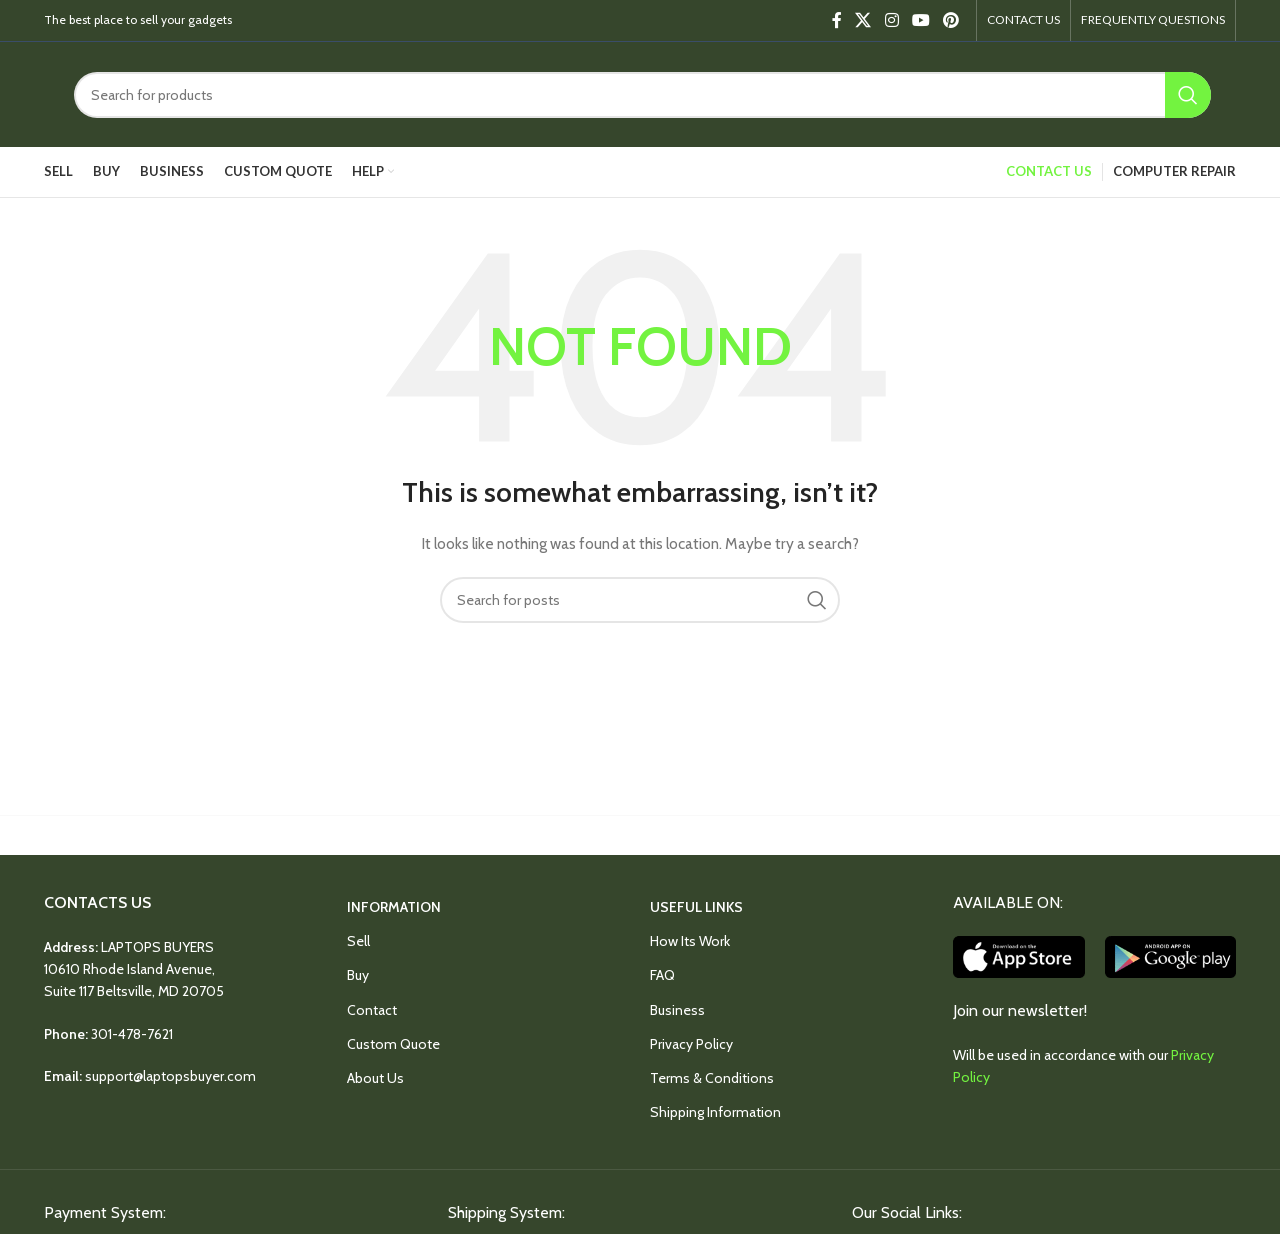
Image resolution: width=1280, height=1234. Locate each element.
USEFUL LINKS (696, 907)
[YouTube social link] (920, 20)
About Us (375, 1078)
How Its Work (690, 941)
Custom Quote (393, 1044)
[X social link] (863, 20)
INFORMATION (394, 907)
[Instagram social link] (891, 20)
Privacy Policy (691, 1044)
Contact (372, 1010)
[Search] (642, 95)
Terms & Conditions (712, 1078)
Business (677, 1010)
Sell (358, 941)
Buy (358, 975)
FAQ (662, 975)
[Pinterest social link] (951, 20)
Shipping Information (715, 1112)
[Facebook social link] (836, 20)
